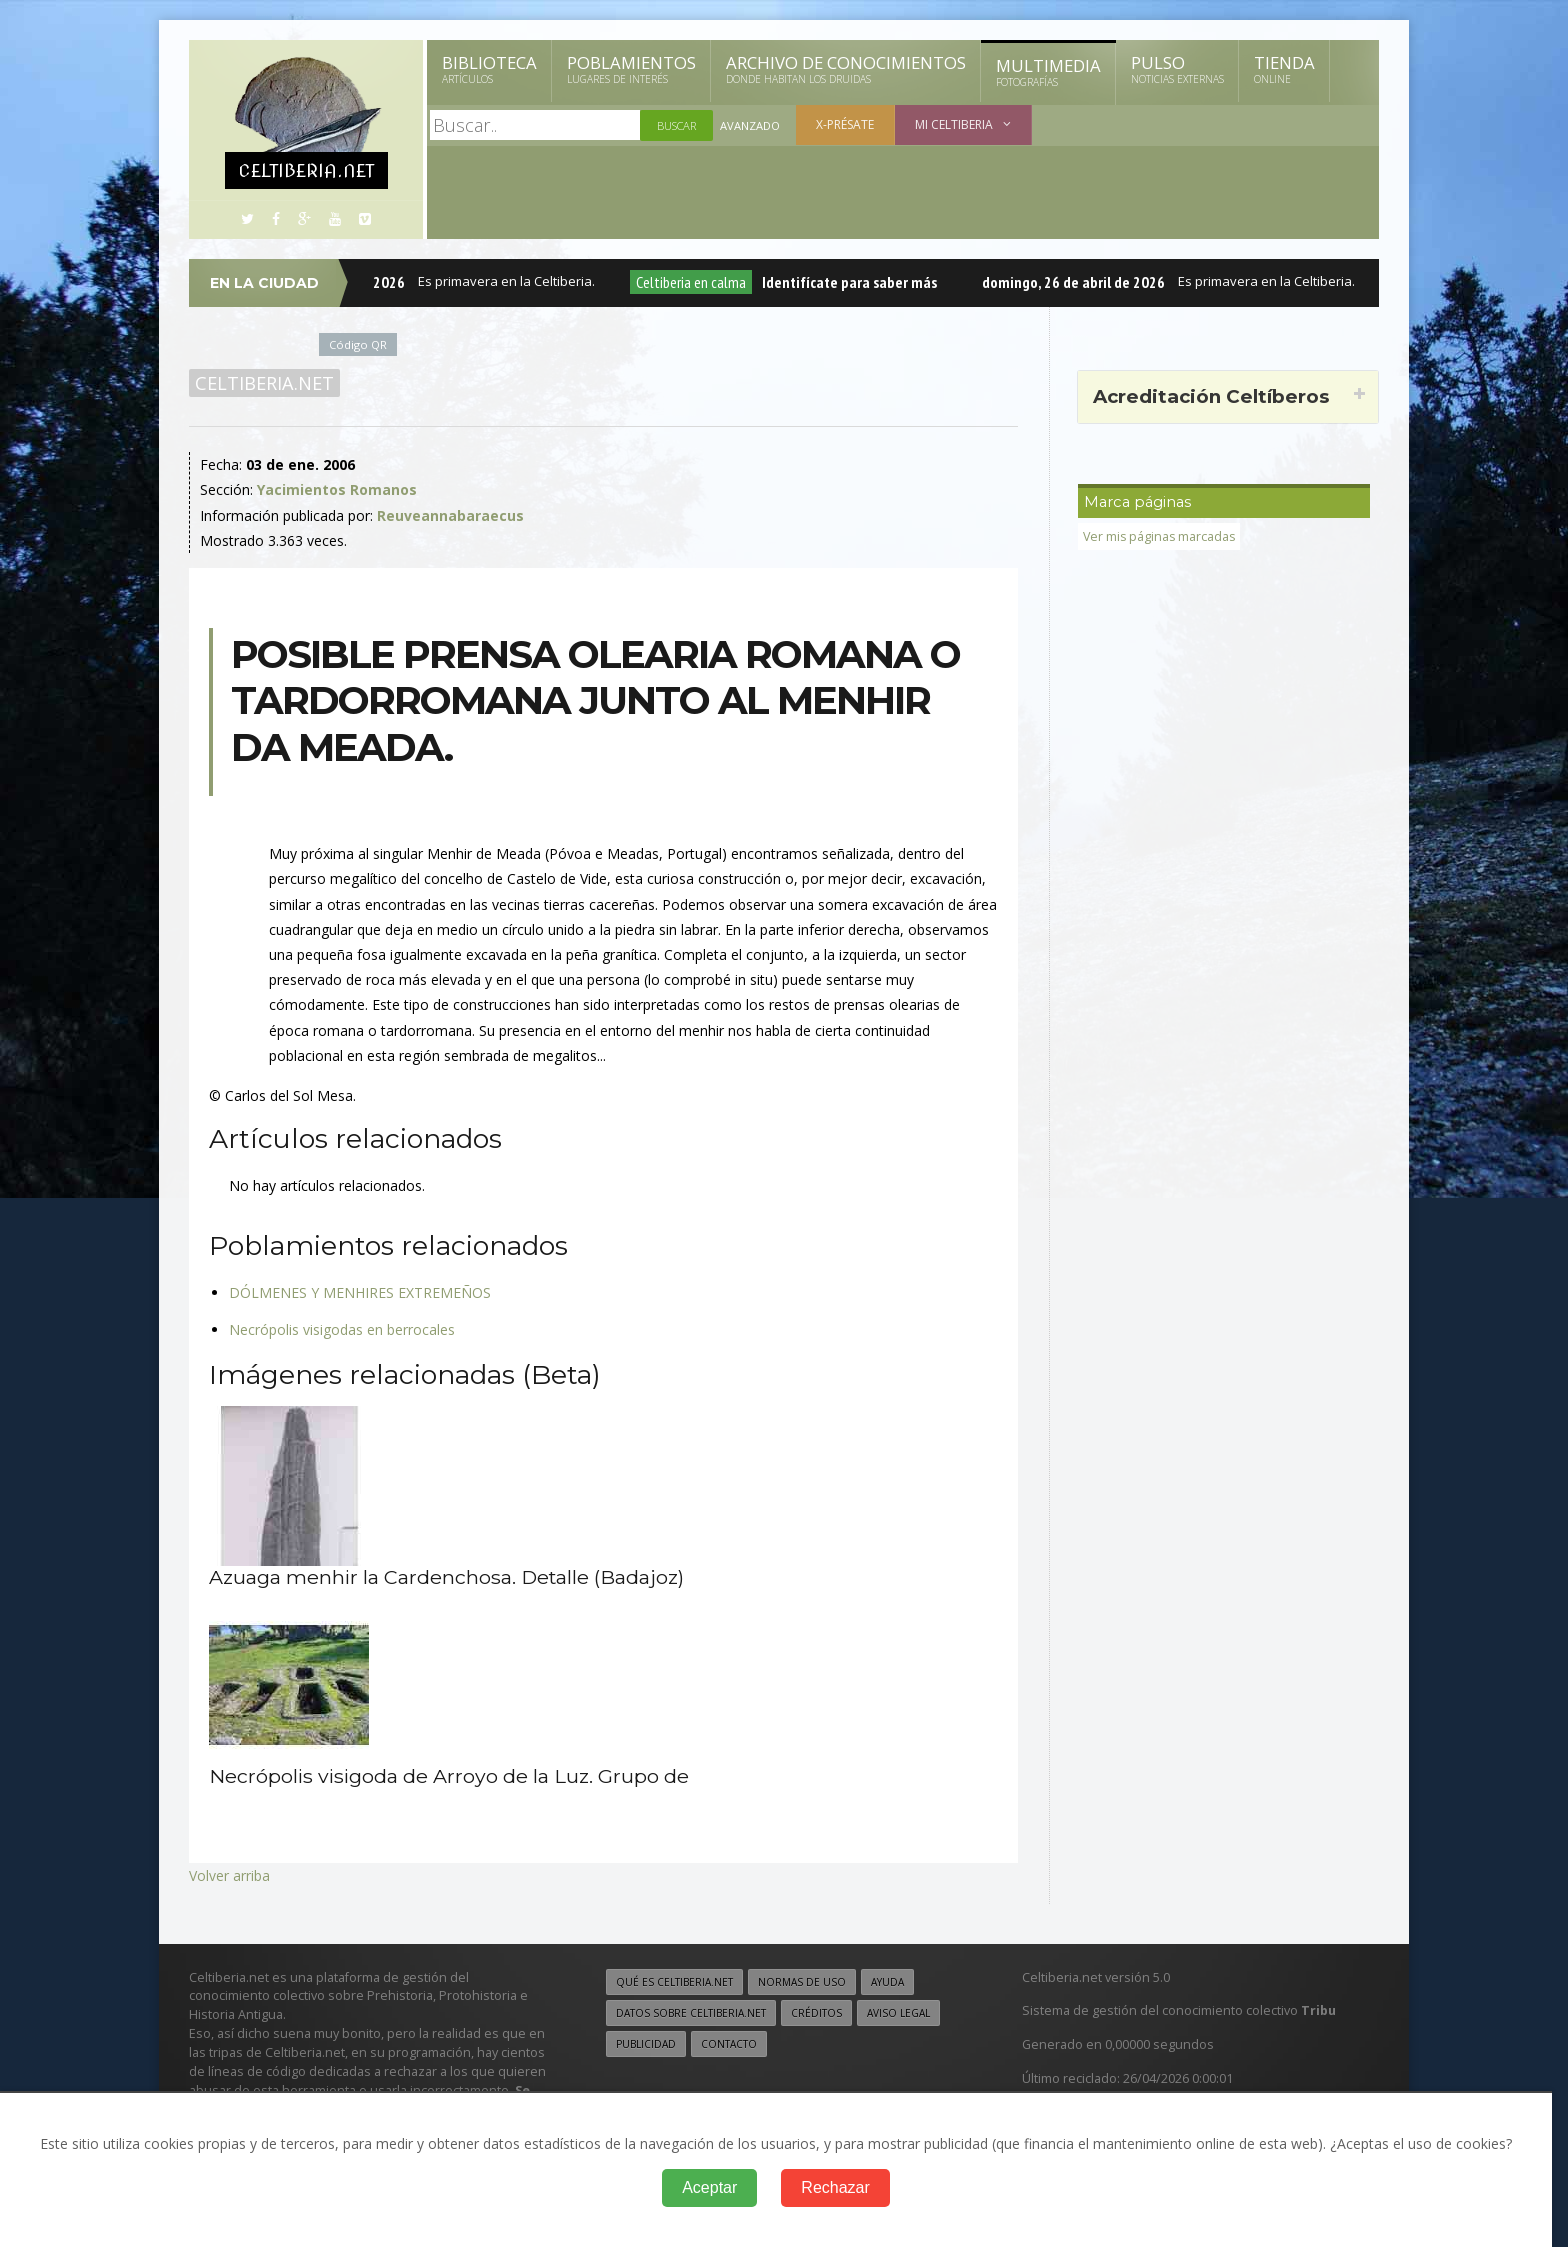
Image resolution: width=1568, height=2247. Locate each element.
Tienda (1284, 69)
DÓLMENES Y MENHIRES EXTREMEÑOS (360, 1292)
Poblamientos (631, 69)
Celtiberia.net (264, 383)
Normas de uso (802, 1982)
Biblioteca (489, 69)
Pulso (1177, 69)
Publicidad (646, 2044)
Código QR (358, 344)
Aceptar (709, 2187)
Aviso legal (898, 2013)
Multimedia (1048, 72)
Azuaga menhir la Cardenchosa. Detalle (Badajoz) (448, 1577)
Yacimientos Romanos (337, 489)
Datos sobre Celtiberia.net (691, 2013)
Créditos (816, 2013)
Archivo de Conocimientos (846, 69)
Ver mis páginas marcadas (1161, 536)
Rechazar (835, 2187)
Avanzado (750, 125)
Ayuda (887, 1982)
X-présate (845, 124)
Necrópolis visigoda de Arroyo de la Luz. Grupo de (450, 1776)
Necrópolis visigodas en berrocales (342, 1329)
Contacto (729, 2044)
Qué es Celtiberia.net (674, 1982)
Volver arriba (229, 1875)
